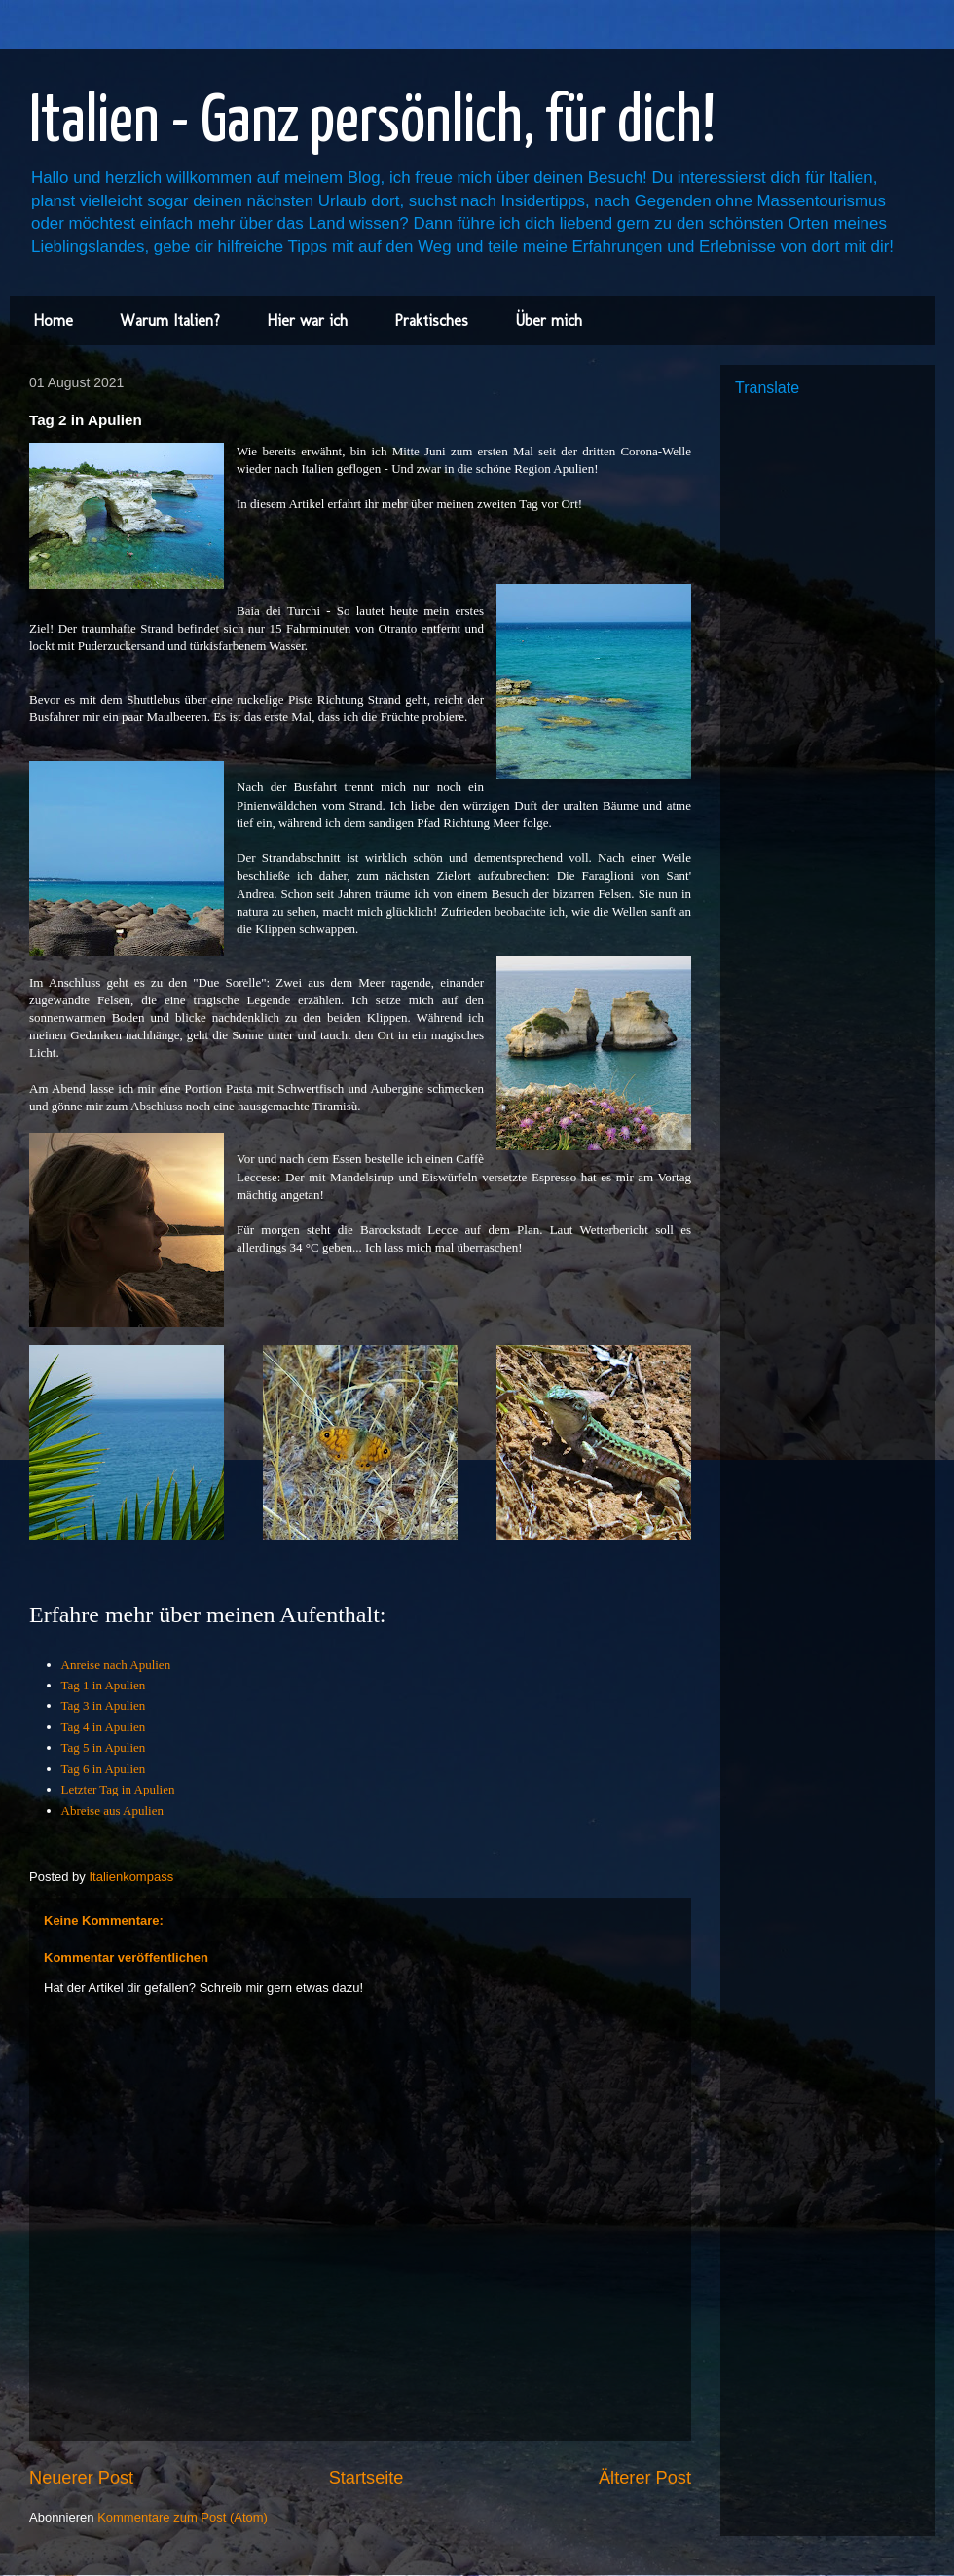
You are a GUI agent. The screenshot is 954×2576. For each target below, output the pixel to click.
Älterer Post (645, 2477)
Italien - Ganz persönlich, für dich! (372, 123)
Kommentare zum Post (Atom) (182, 2517)
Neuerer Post (81, 2477)
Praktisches (431, 320)
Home (53, 320)
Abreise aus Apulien (112, 1810)
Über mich (548, 320)
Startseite (366, 2477)
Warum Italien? (170, 320)
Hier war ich (307, 320)
